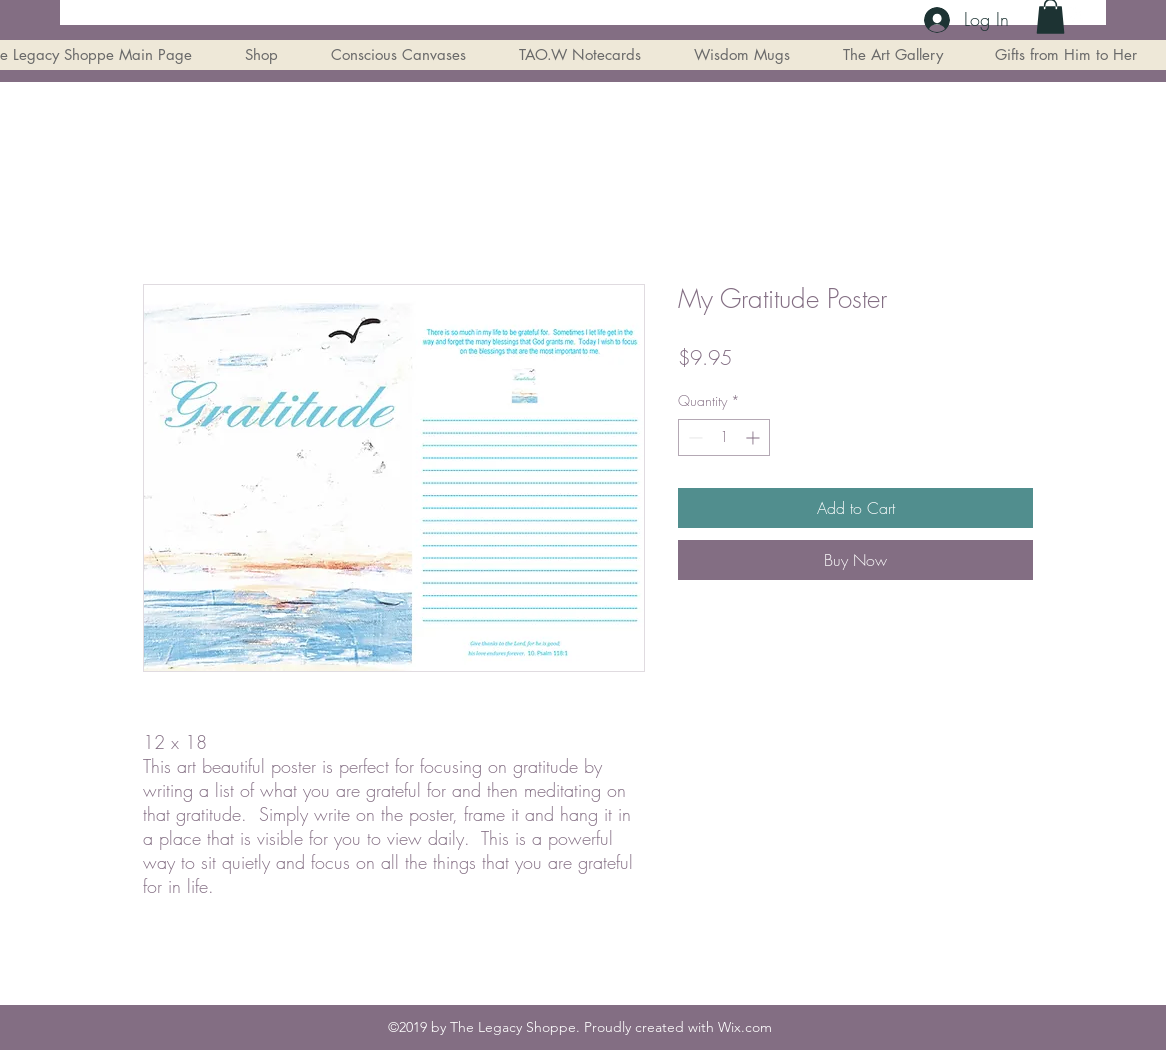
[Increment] (754, 437)
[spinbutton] (724, 437)
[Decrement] (693, 437)
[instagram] (1073, 15)
